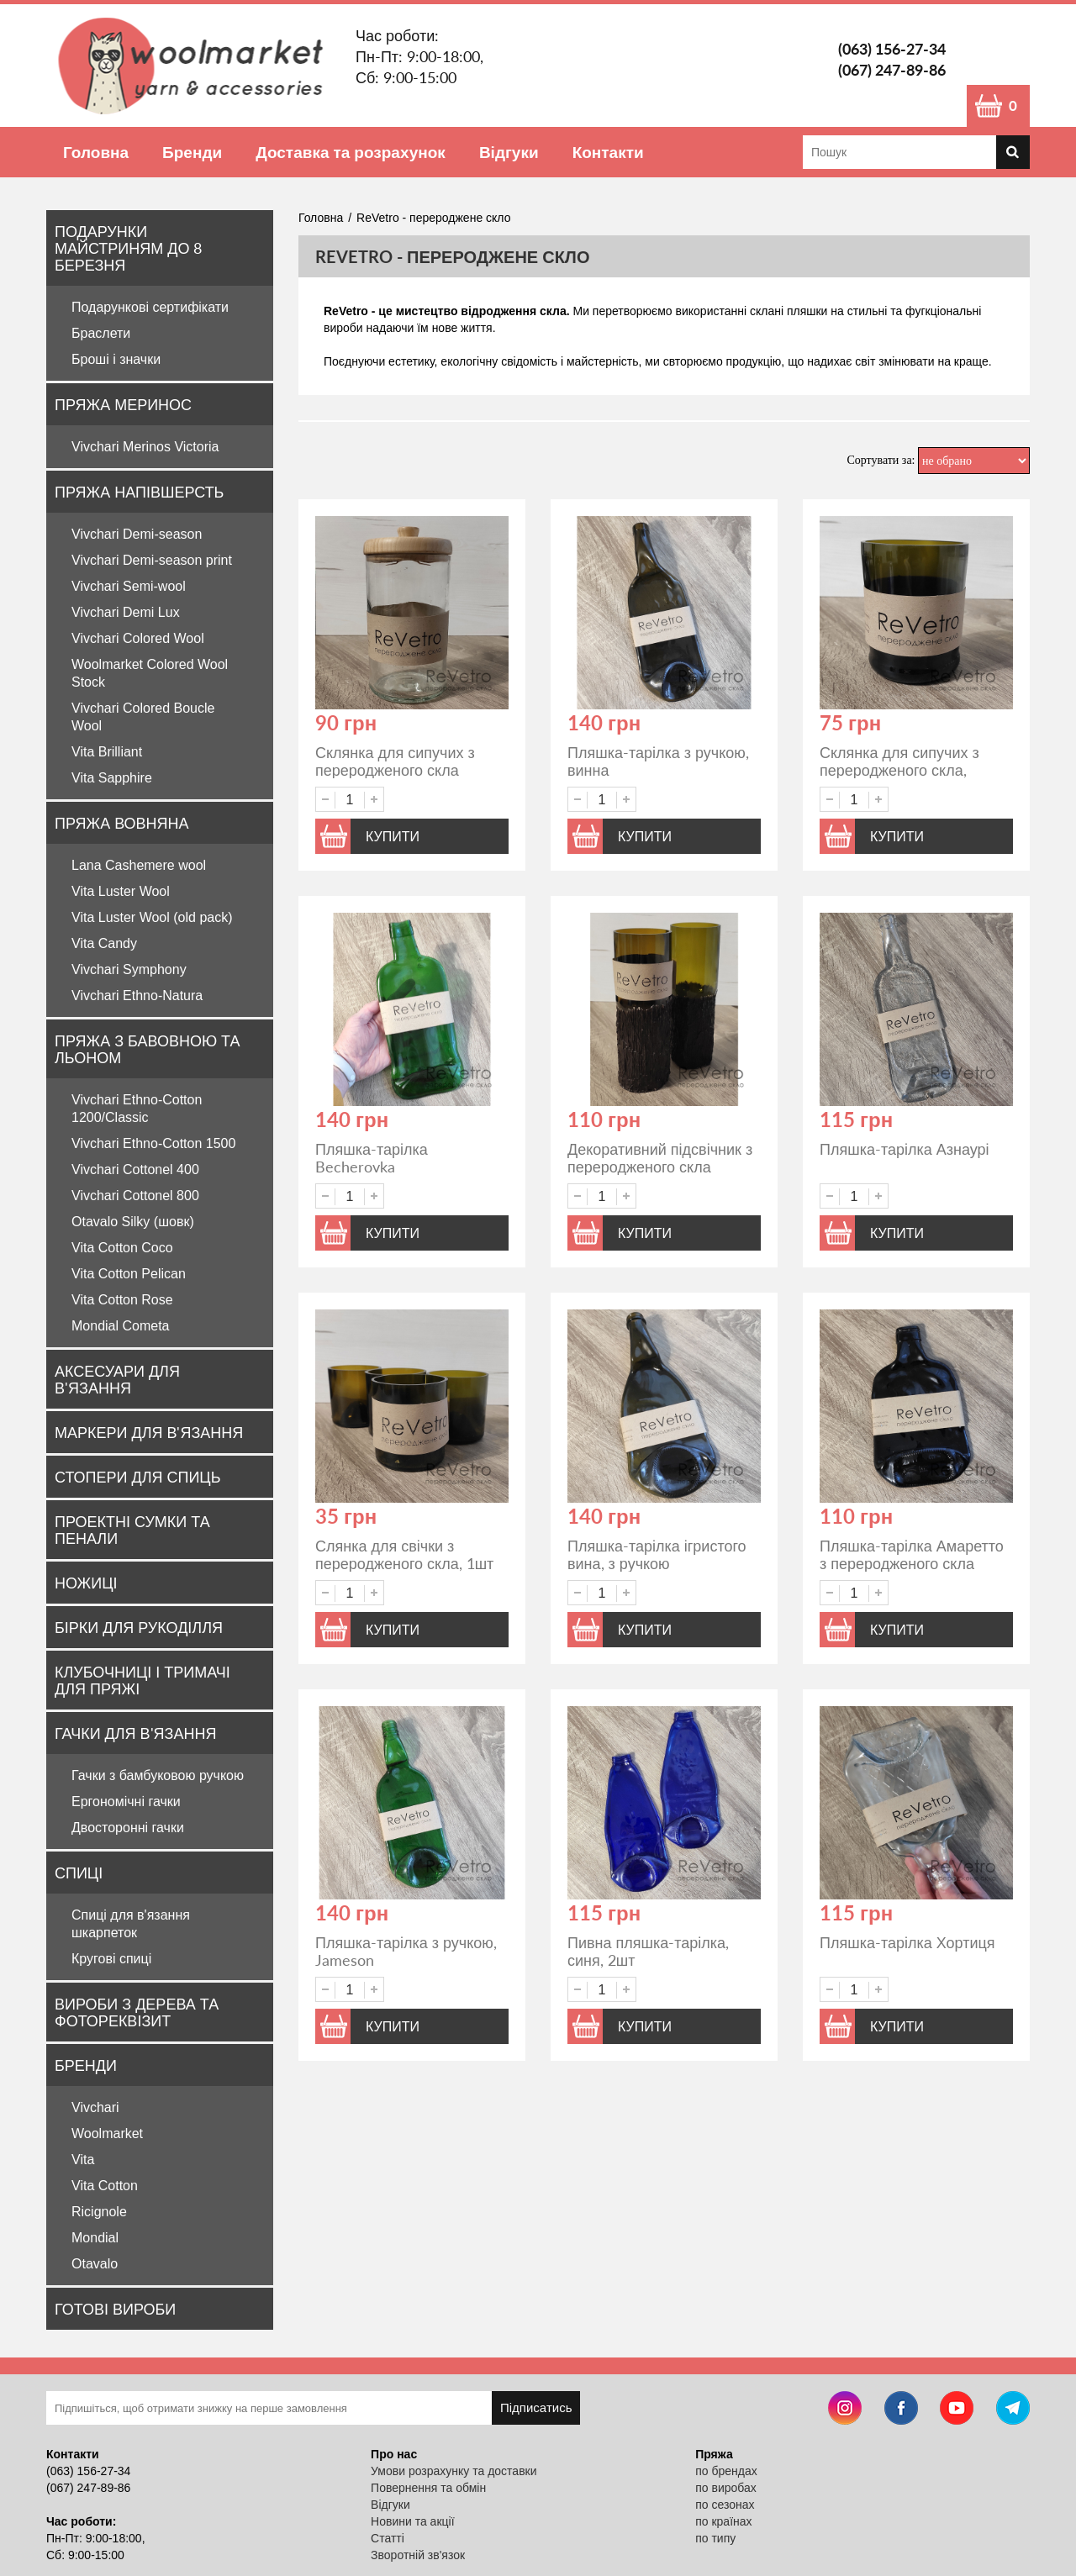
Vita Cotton (104, 2185)
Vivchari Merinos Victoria (145, 447)
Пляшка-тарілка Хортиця (907, 1942)
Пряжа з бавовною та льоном (147, 1049)
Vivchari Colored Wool (137, 638)
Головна (96, 151)
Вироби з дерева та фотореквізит (137, 2012)
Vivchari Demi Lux (125, 612)
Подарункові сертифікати (150, 307)
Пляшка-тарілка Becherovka (371, 1158)
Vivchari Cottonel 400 (135, 1169)
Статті (387, 2538)
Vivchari (95, 2107)
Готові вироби (115, 2308)
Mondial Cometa (120, 1326)
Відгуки (509, 151)
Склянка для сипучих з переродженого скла (395, 761)
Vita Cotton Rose (122, 1300)
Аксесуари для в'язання (117, 1379)
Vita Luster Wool (120, 891)
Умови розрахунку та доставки (453, 2471)
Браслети (100, 333)
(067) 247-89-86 (892, 70)
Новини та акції (412, 2521)
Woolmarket (107, 2133)
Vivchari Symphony (129, 969)
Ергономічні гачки (126, 1801)
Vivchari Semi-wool (128, 586)
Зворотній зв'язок (418, 2555)
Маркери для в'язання (149, 1432)
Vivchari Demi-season (136, 534)
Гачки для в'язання (135, 1733)
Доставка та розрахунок (351, 151)
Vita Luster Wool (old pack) (152, 917)
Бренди (192, 151)
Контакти (608, 151)
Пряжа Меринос (123, 404)
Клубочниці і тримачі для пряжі (142, 1680)
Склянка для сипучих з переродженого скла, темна (899, 770)
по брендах (726, 2471)
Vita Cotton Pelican (128, 1274)
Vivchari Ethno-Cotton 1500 (153, 1143)
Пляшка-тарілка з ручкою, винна (658, 761)
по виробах (726, 2487)
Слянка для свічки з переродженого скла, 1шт (404, 1554)
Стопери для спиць (137, 1476)
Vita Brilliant (106, 752)
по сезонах (724, 2504)
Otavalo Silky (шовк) (132, 1221)
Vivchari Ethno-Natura (137, 995)
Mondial (95, 2238)
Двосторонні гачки (127, 1827)
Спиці (79, 1872)
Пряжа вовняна (122, 823)
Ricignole (99, 2212)
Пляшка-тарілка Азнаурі (904, 1149)
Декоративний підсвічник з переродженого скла (659, 1158)
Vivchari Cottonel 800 (135, 1195)
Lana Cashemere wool (138, 865)
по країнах (723, 2521)
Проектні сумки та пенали (132, 1529)
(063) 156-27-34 (892, 49)
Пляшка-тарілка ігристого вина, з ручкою (656, 1554)
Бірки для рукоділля (139, 1627)
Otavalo (94, 2264)
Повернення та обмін (428, 2487)
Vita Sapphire (111, 778)
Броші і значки (116, 359)
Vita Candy (104, 943)
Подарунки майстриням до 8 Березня (128, 248)
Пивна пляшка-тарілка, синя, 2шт (648, 1951)
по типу (715, 2538)
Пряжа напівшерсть (139, 491)
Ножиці (86, 1582)
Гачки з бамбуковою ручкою (157, 1775)
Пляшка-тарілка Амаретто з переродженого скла (912, 1554)
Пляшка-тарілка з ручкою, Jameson (406, 1951)
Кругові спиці (111, 1959)
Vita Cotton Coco (122, 1248)
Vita (82, 2159)
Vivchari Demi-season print (151, 560)
